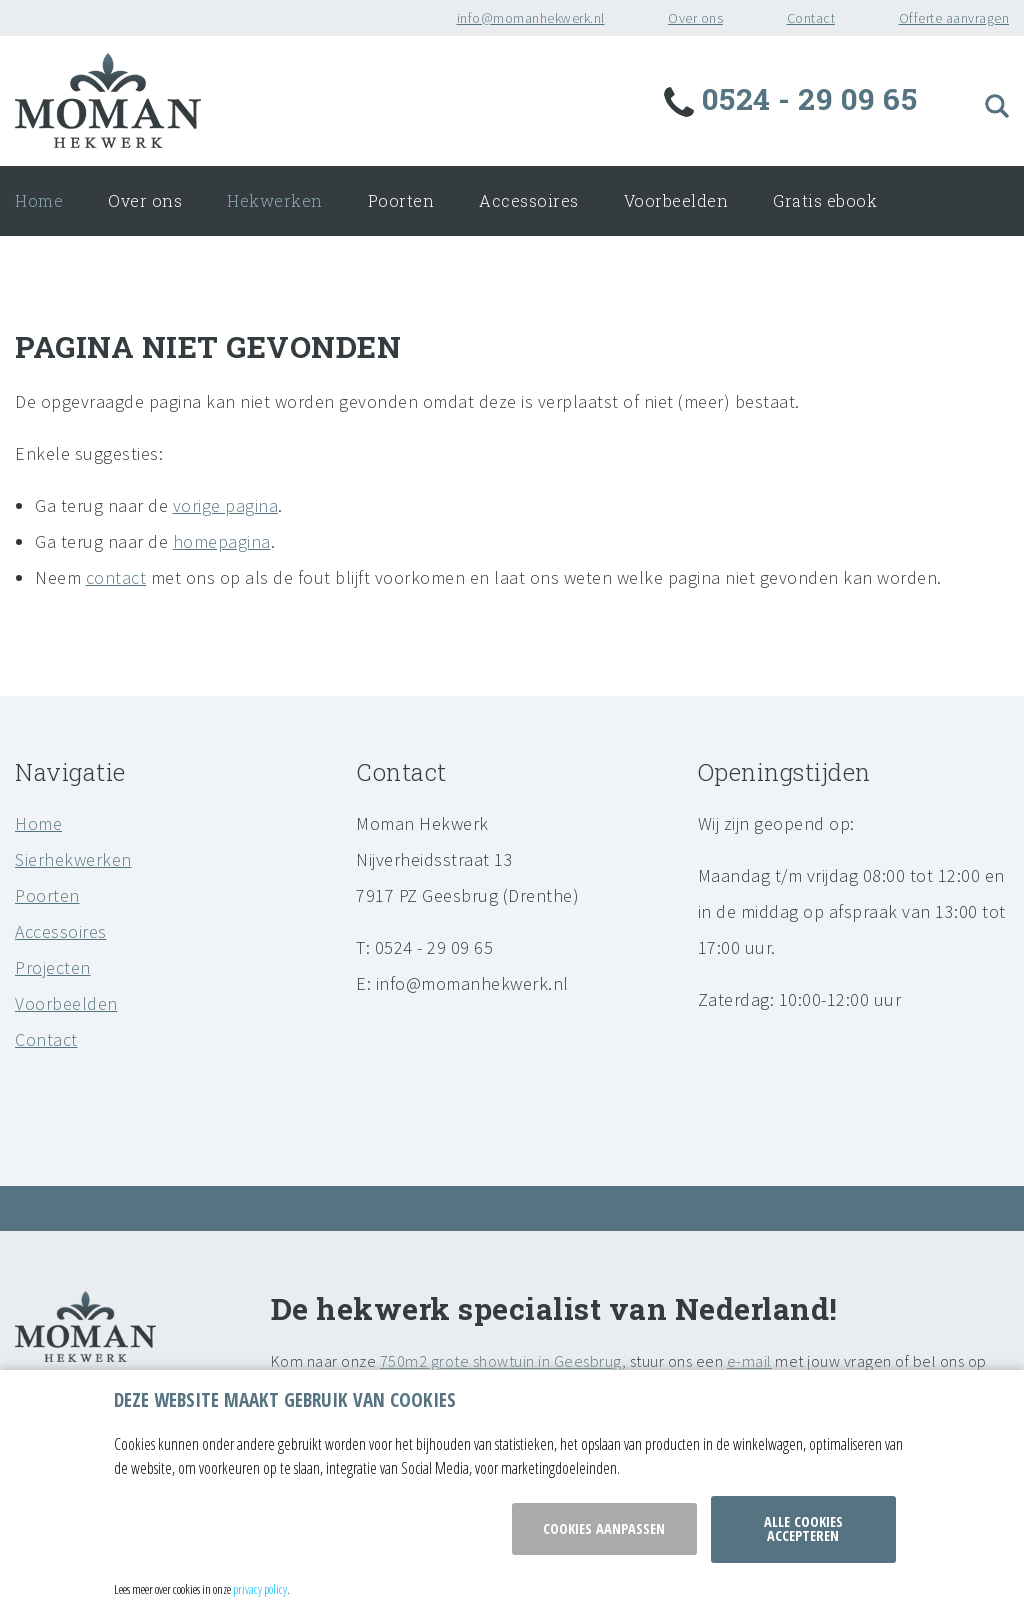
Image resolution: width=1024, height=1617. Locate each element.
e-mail (749, 1361)
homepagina (222, 541)
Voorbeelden (676, 200)
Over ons (695, 18)
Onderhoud (107, 270)
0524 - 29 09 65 (794, 98)
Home (39, 200)
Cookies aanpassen (604, 1528)
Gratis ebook (825, 200)
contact (116, 577)
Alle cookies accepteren (803, 1528)
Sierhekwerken (73, 859)
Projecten (53, 967)
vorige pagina (226, 505)
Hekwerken (275, 200)
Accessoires (529, 200)
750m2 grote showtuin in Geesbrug (501, 1361)
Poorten (401, 200)
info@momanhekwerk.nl (531, 18)
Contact (811, 18)
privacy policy (260, 1589)
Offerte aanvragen (954, 18)
